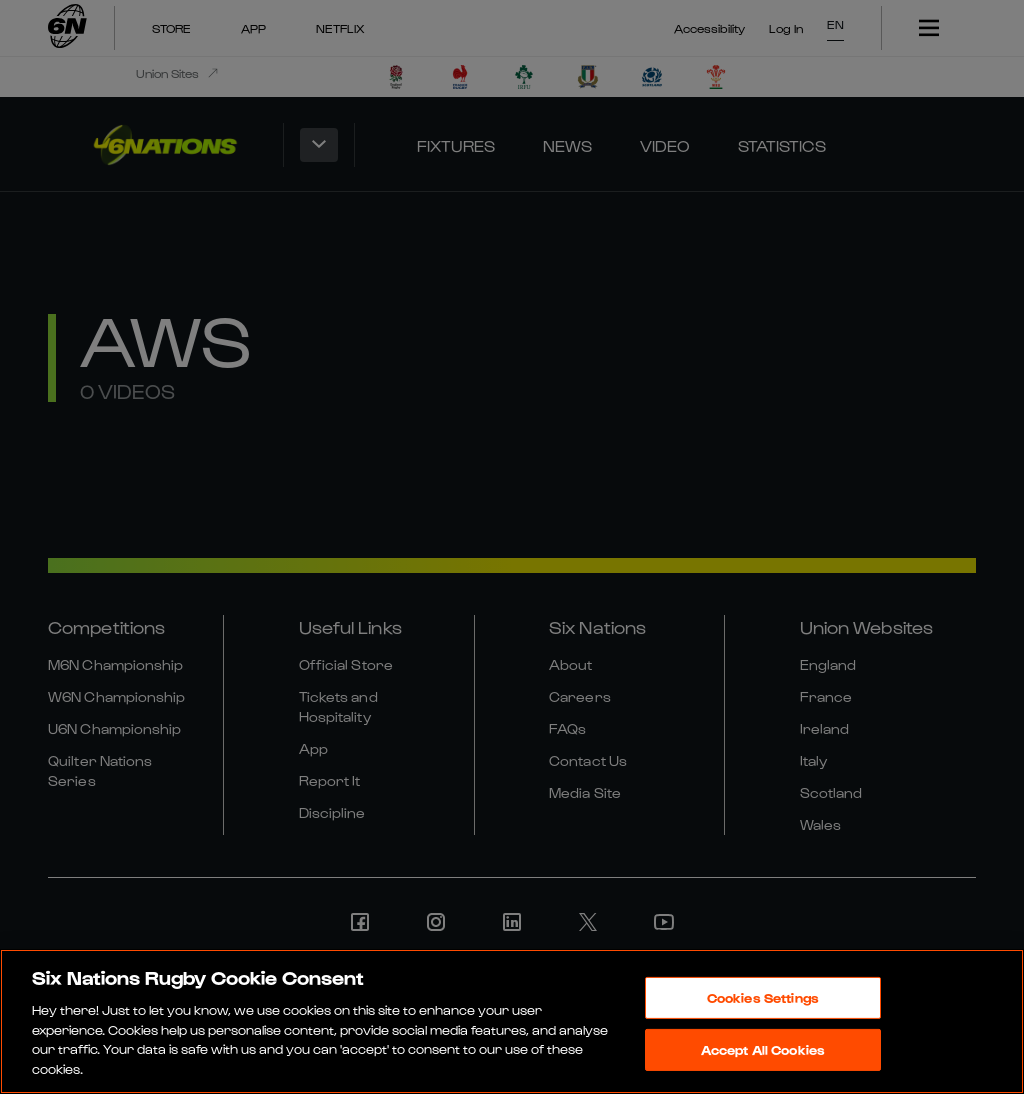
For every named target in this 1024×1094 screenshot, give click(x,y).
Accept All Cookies (763, 1054)
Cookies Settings (763, 1003)
